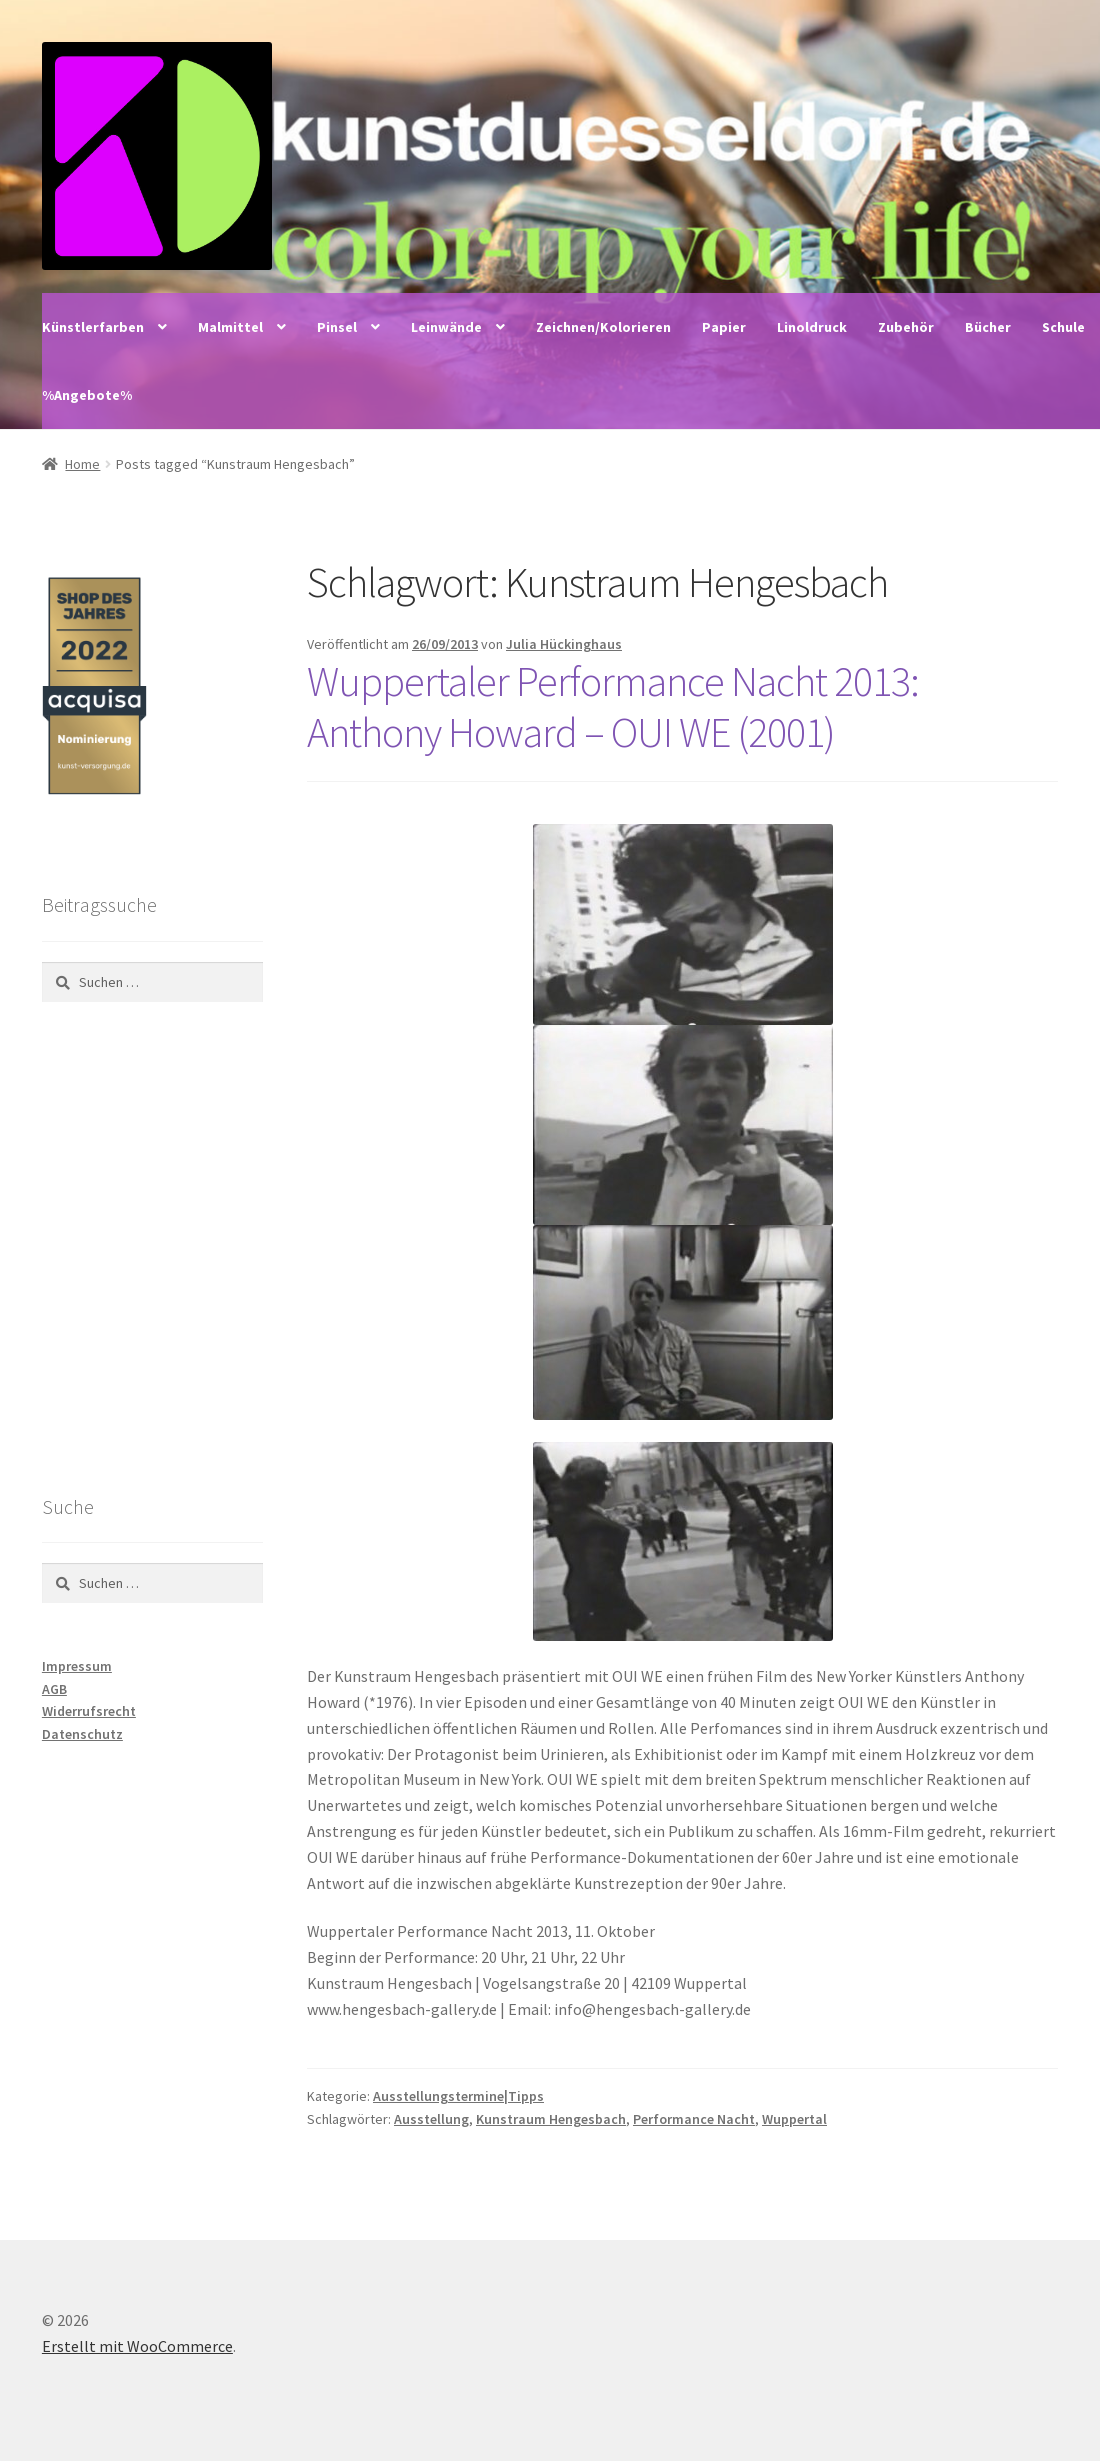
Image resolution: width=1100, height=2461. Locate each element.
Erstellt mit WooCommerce (137, 2346)
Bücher (988, 327)
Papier (724, 327)
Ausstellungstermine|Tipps (458, 2096)
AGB (54, 1689)
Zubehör (906, 327)
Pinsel (337, 327)
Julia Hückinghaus (564, 644)
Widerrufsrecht (89, 1711)
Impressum (77, 1666)
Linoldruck (812, 327)
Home (82, 464)
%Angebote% (87, 395)
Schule (1063, 327)
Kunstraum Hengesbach (551, 2119)
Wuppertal (794, 2119)
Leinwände (446, 327)
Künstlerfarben (93, 327)
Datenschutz (82, 1734)
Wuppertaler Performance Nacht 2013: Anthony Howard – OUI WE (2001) (613, 706)
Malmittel (230, 327)
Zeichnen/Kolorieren (603, 327)
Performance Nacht (694, 2119)
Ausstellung (431, 2119)
